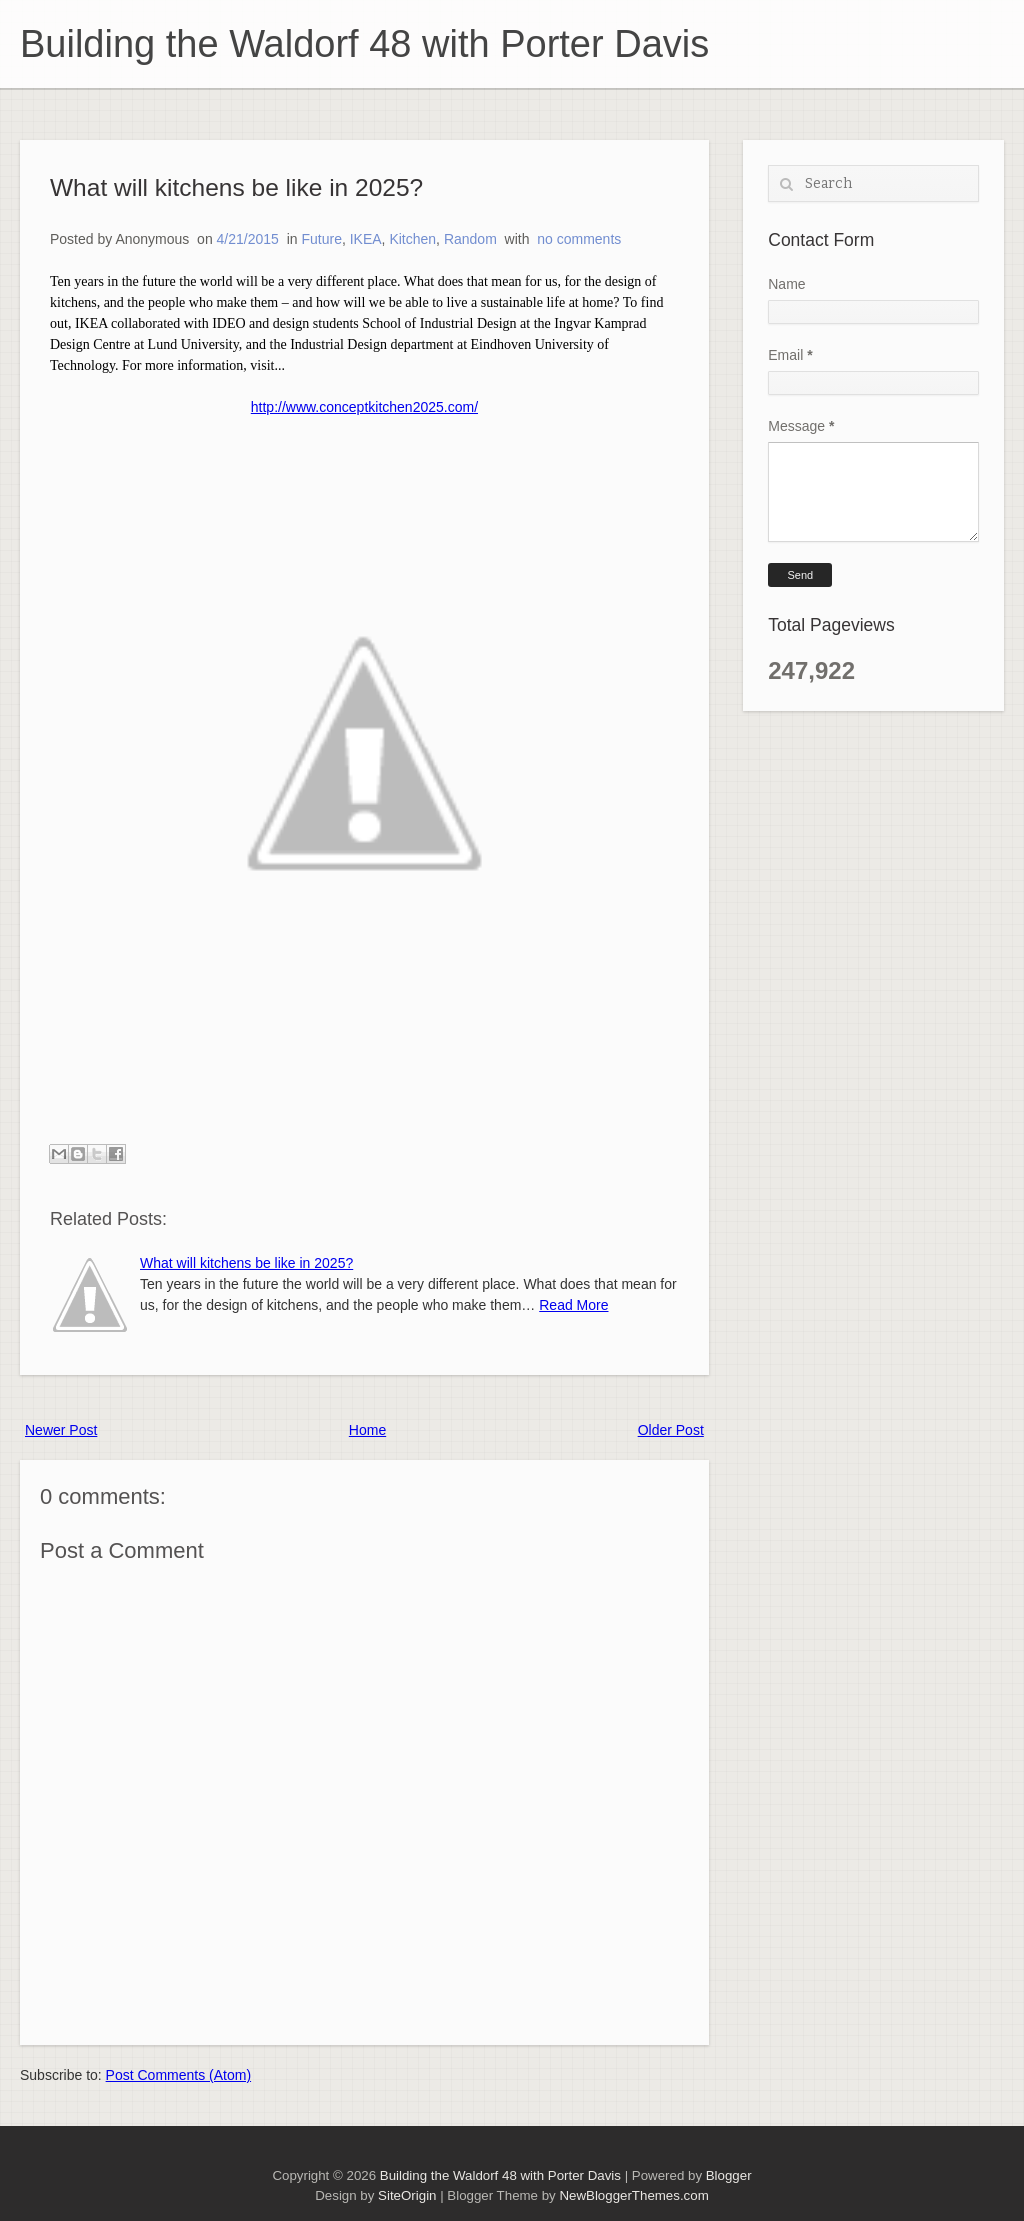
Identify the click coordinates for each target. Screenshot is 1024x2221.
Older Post (671, 1430)
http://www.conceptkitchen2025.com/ (364, 407)
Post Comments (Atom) (178, 2075)
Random (470, 239)
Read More (573, 1305)
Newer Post (61, 1430)
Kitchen (412, 239)
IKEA (366, 239)
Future (321, 239)
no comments (579, 239)
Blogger (729, 2175)
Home (367, 1430)
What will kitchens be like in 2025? (236, 187)
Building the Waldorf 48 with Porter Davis (364, 44)
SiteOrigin (407, 2195)
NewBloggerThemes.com (633, 2195)
